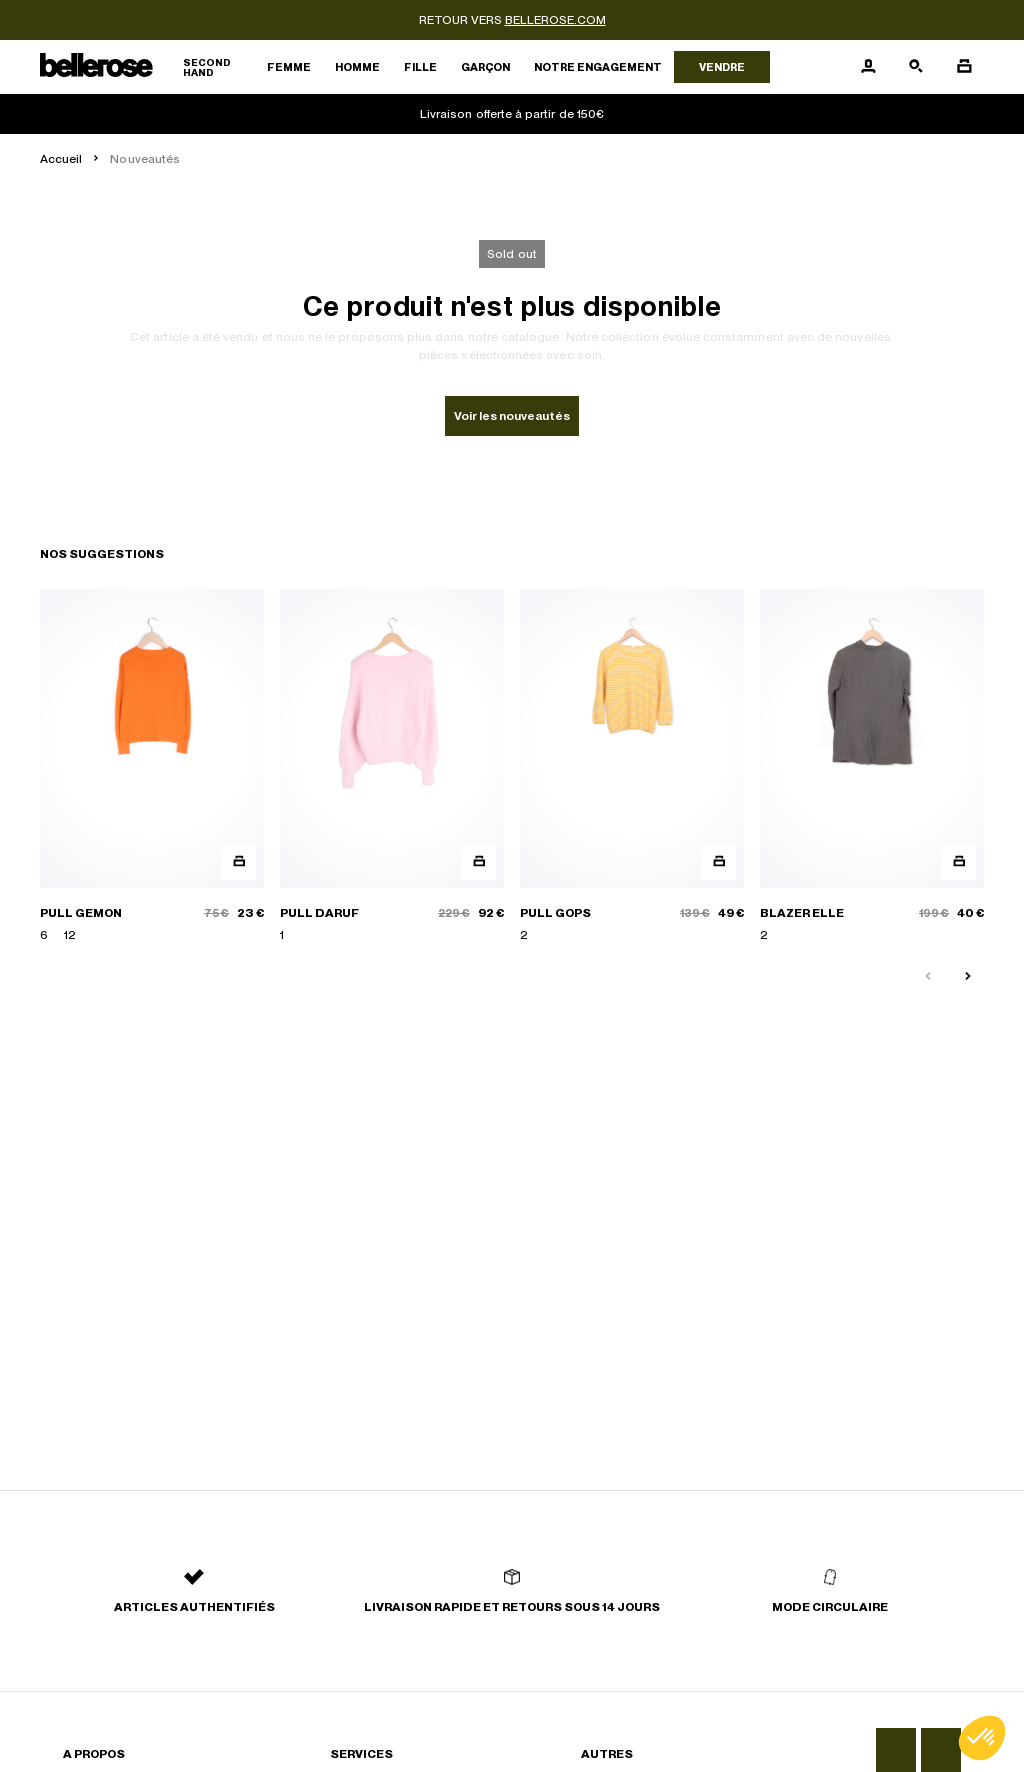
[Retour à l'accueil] (147, 67)
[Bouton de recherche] (916, 67)
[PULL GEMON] (152, 766)
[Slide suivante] (968, 977)
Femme (289, 67)
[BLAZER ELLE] (872, 766)
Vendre (722, 67)
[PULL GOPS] (632, 766)
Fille (420, 67)
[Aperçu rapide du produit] (238, 862)
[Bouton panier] (964, 67)
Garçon (485, 67)
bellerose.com (555, 20)
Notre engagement (598, 67)
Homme (357, 67)
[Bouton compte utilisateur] (868, 67)
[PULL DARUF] (392, 766)
